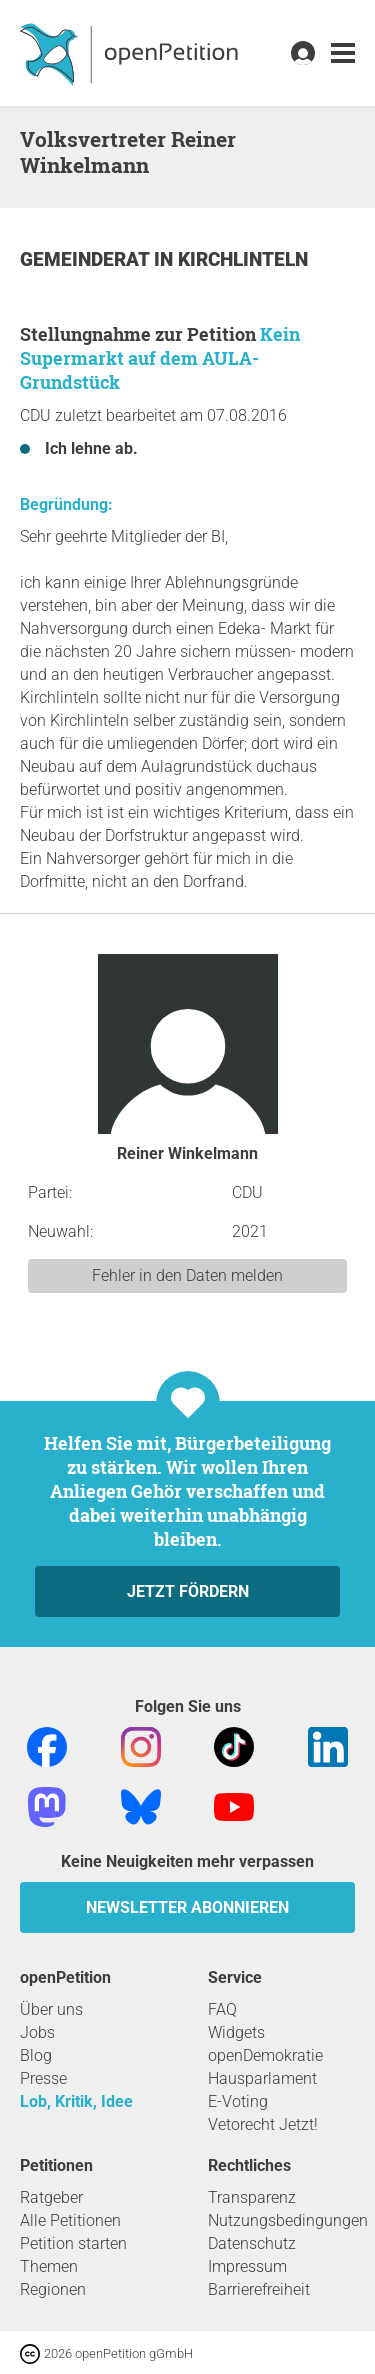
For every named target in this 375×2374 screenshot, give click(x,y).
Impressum (247, 2266)
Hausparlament (262, 2078)
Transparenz (252, 2197)
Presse (43, 2078)
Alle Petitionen (70, 2220)
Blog (36, 2055)
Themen (49, 2266)
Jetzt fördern (188, 1591)
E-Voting (238, 2101)
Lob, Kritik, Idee (76, 2101)
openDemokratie (265, 2055)
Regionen (53, 2289)
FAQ (222, 2009)
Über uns (51, 2009)
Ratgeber (51, 2197)
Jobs (37, 2032)
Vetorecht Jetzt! (263, 2124)
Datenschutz (252, 2243)
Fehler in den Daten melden (187, 1275)
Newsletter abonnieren (187, 1907)
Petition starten (73, 2243)
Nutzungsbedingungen (288, 2220)
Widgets (236, 2032)
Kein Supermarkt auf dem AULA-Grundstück (160, 358)
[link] (343, 53)
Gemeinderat (87, 259)
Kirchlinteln (243, 259)
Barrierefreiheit (259, 2289)
